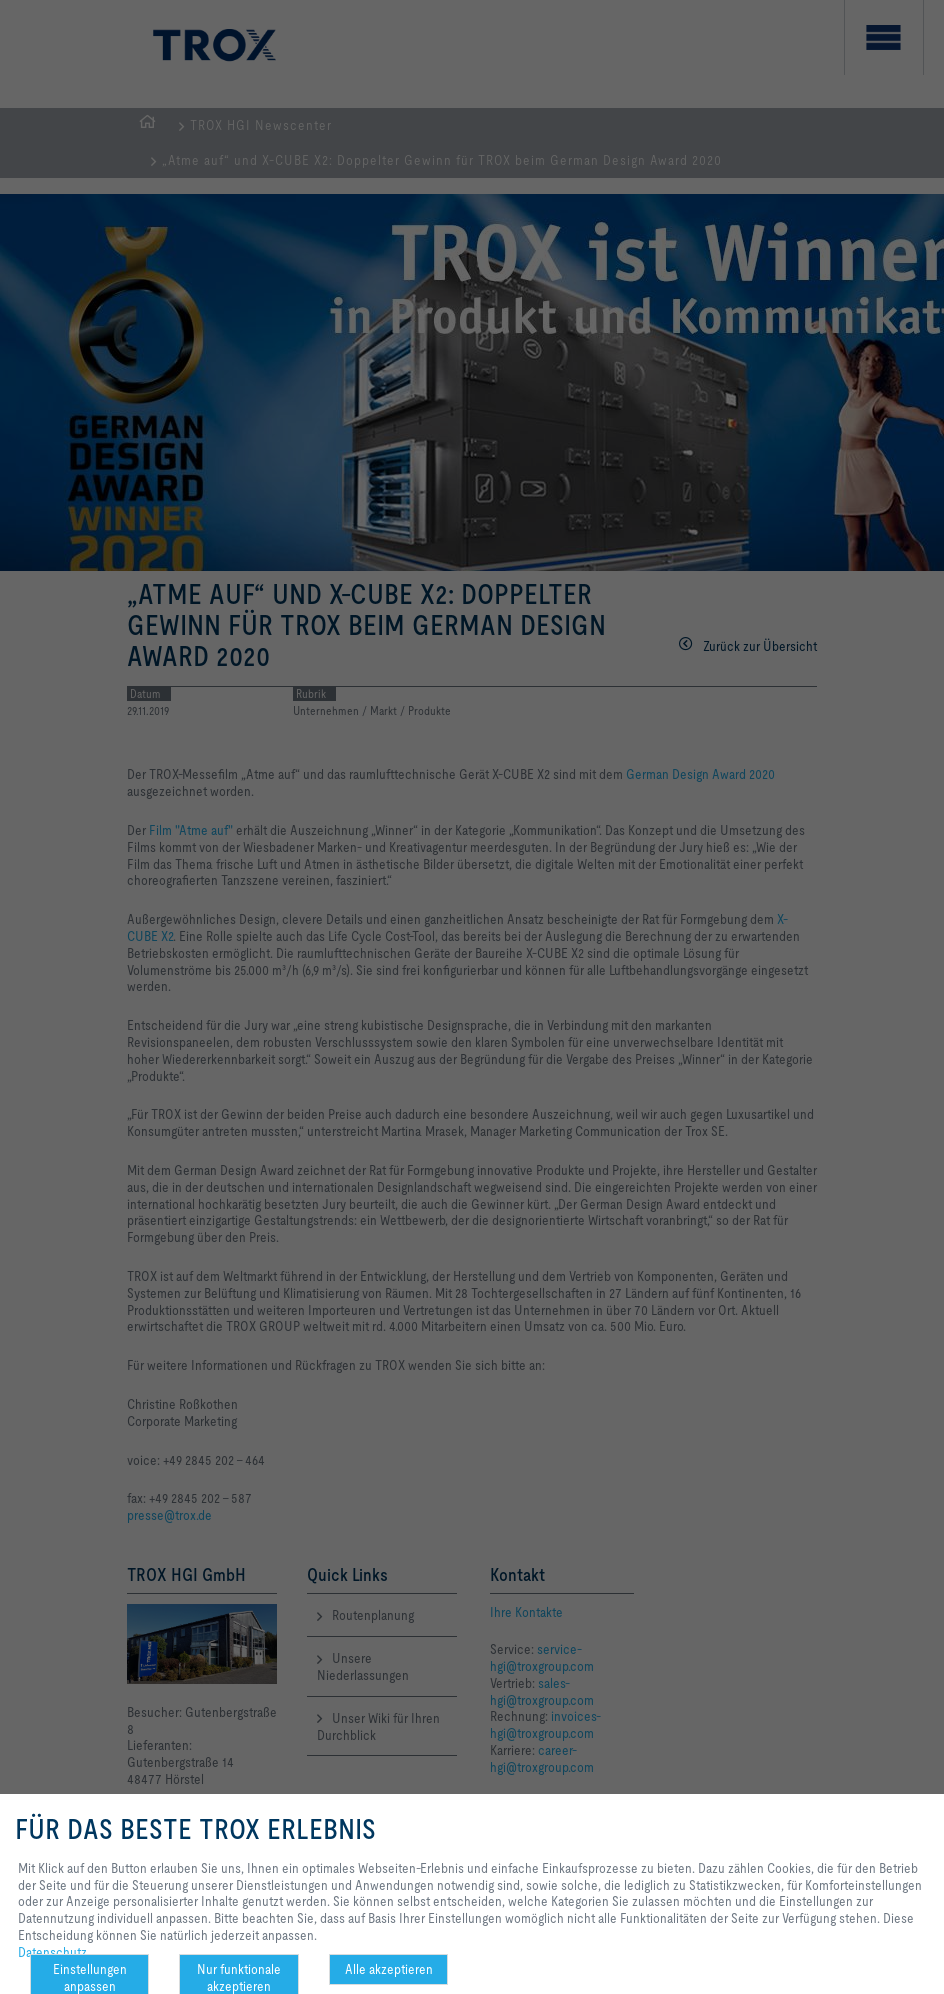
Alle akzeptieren (389, 1969)
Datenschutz (52, 1952)
